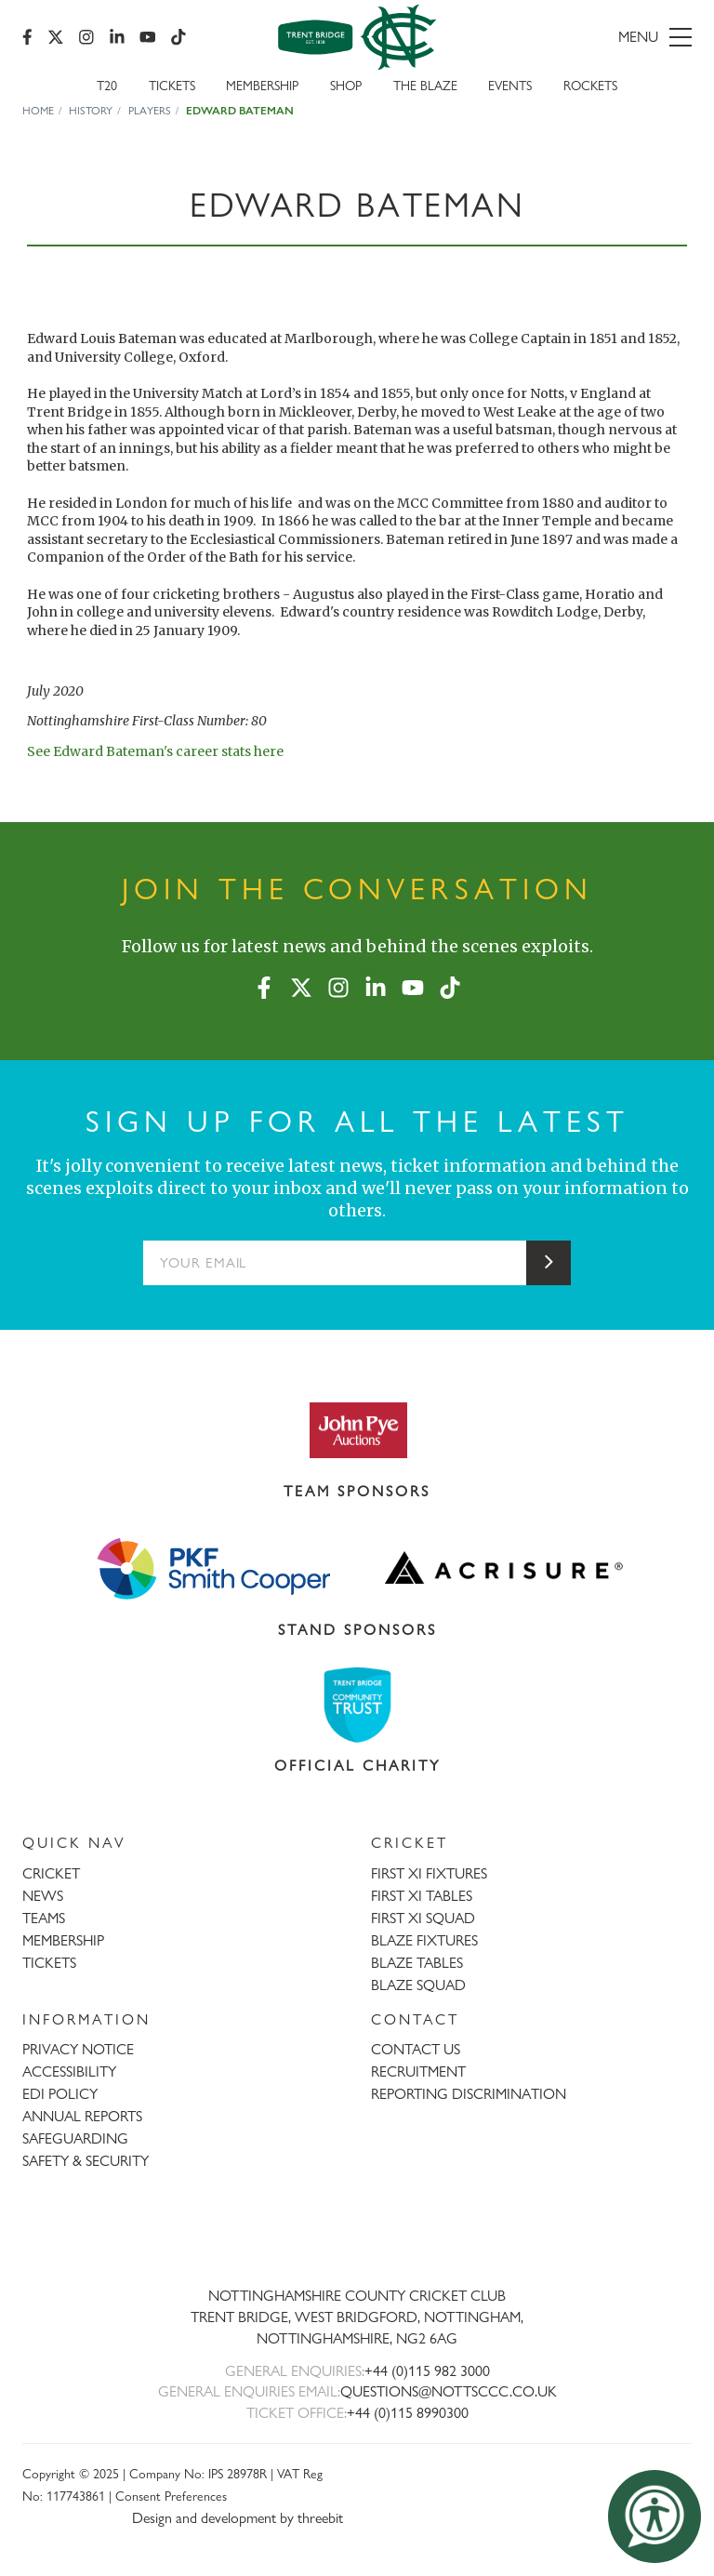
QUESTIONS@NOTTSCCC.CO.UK (448, 2391)
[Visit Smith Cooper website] (210, 1568)
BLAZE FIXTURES (424, 1940)
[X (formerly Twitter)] (56, 37)
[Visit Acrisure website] (503, 1568)
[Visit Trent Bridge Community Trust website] (357, 1705)
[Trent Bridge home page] (357, 2234)
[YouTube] (148, 37)
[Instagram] (86, 37)
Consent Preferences (171, 2495)
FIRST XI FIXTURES (429, 1873)
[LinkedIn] (117, 37)
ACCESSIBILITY (69, 2071)
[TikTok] (178, 37)
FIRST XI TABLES (421, 1896)
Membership (262, 85)
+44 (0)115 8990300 (408, 2413)
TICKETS (49, 1963)
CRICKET (51, 1873)
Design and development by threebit (237, 2518)
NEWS (42, 1896)
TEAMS (43, 1918)
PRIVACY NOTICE (78, 2049)
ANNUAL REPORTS (82, 2116)
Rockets (590, 85)
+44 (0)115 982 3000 (427, 2371)
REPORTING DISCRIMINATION (468, 2094)
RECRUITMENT (418, 2071)
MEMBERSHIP (63, 1940)
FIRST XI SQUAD (423, 1918)
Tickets (172, 85)
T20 (107, 85)
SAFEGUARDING (75, 2138)
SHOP (346, 85)
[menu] (586, 37)
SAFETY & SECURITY (85, 2161)
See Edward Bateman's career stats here (155, 751)
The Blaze (425, 85)
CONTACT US (415, 2049)
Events (510, 85)
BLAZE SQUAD (418, 1985)
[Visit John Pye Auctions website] (357, 1429)
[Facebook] (27, 37)
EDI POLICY (60, 2094)
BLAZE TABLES (417, 1963)
